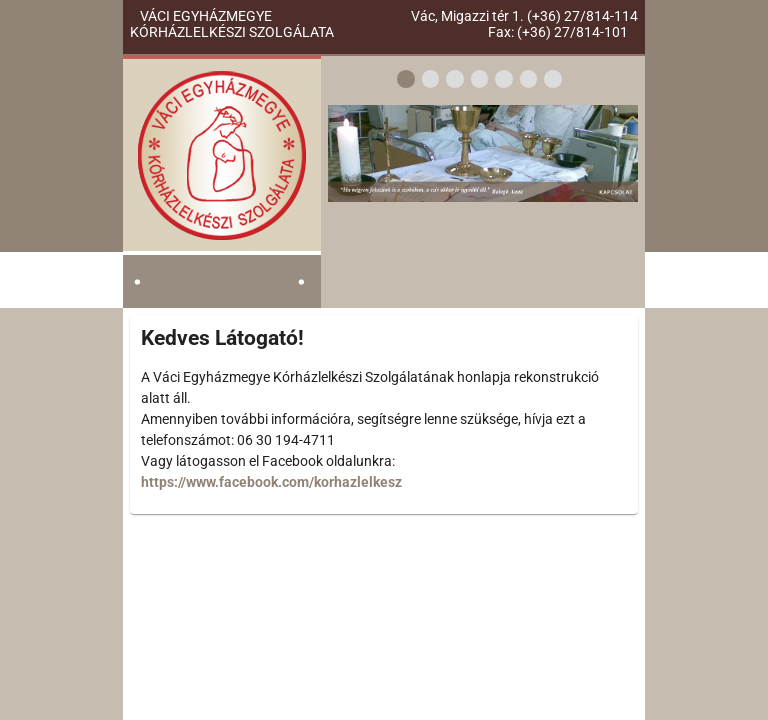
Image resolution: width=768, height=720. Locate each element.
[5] (504, 80)
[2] (431, 80)
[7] (553, 80)
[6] (529, 80)
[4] (480, 80)
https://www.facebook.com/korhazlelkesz (271, 482)
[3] (455, 80)
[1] (406, 80)
